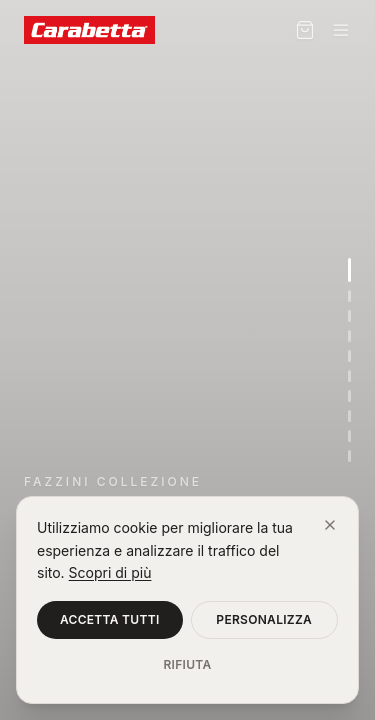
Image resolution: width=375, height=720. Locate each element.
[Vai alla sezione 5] (349, 356)
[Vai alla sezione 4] (349, 336)
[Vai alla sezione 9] (349, 436)
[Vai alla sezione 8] (349, 416)
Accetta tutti (110, 619)
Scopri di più (110, 572)
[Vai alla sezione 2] (349, 296)
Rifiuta (187, 664)
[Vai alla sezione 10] (349, 456)
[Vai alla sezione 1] (349, 270)
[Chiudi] (330, 525)
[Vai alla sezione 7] (349, 396)
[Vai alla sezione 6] (349, 376)
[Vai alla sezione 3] (349, 316)
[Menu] (341, 30)
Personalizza (264, 619)
